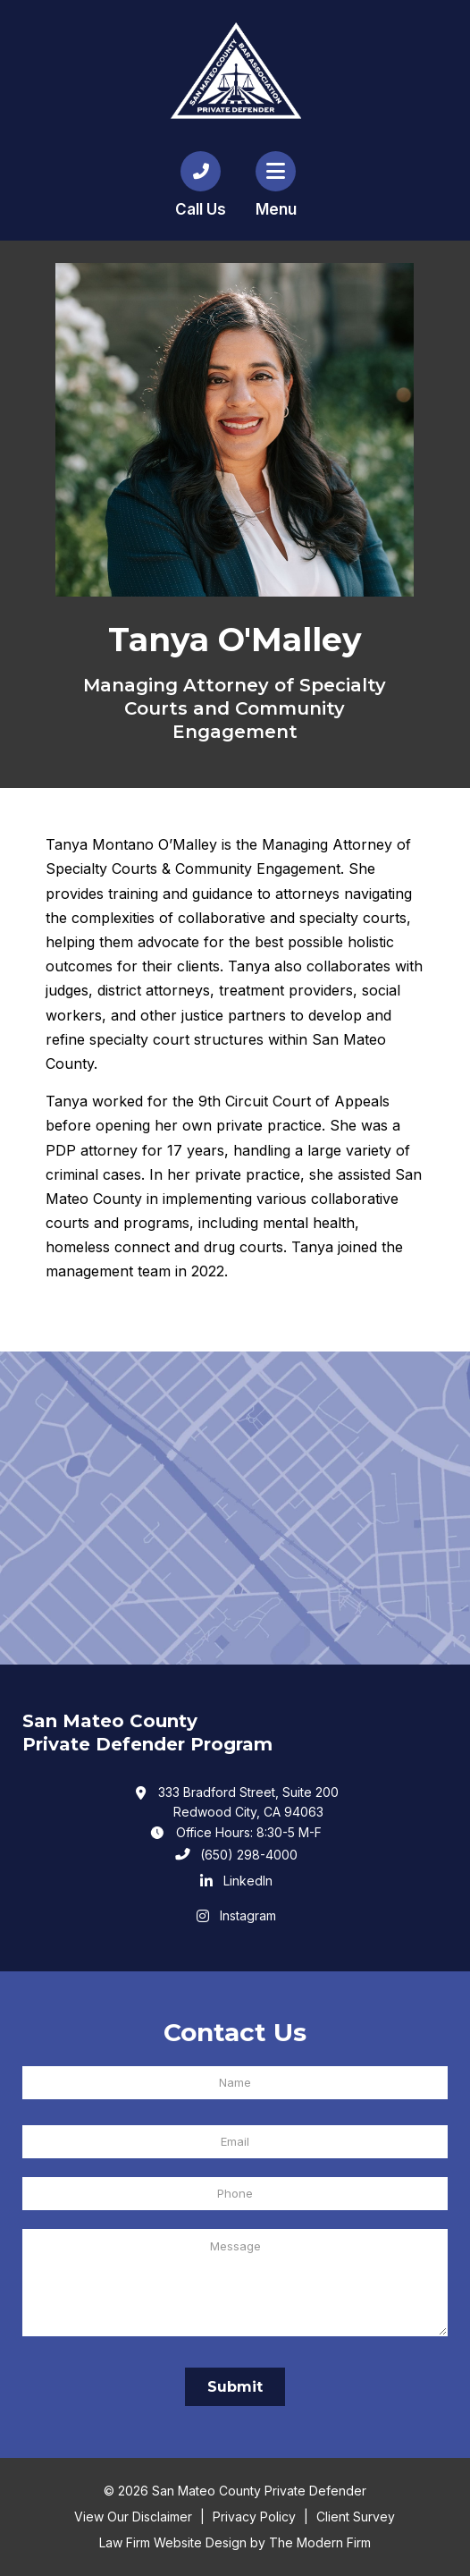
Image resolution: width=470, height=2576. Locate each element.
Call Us (200, 209)
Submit (235, 2386)
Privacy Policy (254, 2516)
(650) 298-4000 (249, 1854)
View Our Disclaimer (133, 2516)
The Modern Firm (320, 2542)
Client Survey (355, 2516)
